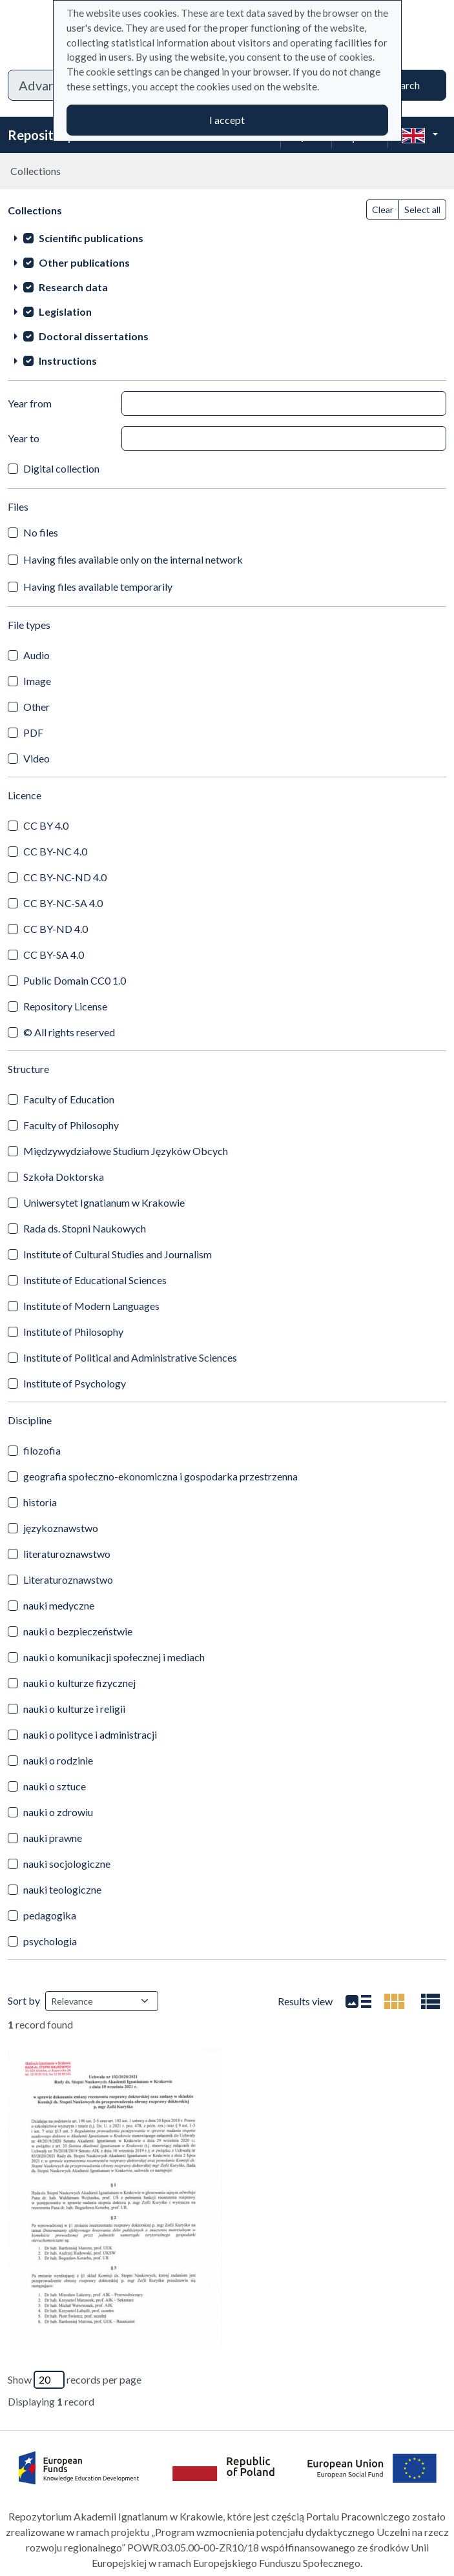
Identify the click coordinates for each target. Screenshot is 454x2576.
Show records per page (74, 2380)
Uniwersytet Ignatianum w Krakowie (104, 1202)
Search (405, 85)
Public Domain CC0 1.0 (74, 980)
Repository (41, 135)
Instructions (68, 360)
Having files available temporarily (97, 586)
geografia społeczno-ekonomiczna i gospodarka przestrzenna (160, 1476)
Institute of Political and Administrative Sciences (130, 1357)
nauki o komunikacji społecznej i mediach (114, 1657)
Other (36, 706)
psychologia (50, 1941)
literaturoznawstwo (66, 1554)
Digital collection (61, 468)
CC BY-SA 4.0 (53, 954)
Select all (422, 209)
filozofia (42, 1450)
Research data (73, 287)
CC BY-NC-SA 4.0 (63, 903)
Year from (30, 403)
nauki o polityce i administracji (90, 1734)
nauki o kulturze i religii (74, 1708)
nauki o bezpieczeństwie (77, 1631)
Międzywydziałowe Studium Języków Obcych (125, 1151)
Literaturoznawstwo (68, 1579)
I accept (227, 120)
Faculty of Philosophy (71, 1125)
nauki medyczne (58, 1605)
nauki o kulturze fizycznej (79, 1683)
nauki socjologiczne (66, 1863)
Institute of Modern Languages (91, 1306)
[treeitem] (227, 237)
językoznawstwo (60, 1528)
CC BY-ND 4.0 (55, 929)
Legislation (65, 311)
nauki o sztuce (54, 1786)
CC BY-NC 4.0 (55, 851)
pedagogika (49, 1915)
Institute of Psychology (74, 1383)
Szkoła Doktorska (63, 1176)
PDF (33, 732)
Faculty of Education (68, 1099)
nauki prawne (52, 1838)
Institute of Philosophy (73, 1331)
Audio (36, 655)
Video (36, 758)
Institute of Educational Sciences (95, 1280)
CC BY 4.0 (45, 825)
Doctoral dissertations (94, 336)
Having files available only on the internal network (133, 559)
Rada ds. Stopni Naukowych (84, 1228)
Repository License (65, 1006)
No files (40, 532)
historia (40, 1502)
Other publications (84, 262)
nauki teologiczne (62, 1889)
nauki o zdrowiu (58, 1812)
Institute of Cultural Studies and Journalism (117, 1254)
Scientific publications (91, 238)
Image (37, 681)
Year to (23, 438)
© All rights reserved (69, 1032)
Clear (382, 209)
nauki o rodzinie (58, 1760)
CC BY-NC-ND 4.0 (65, 877)
